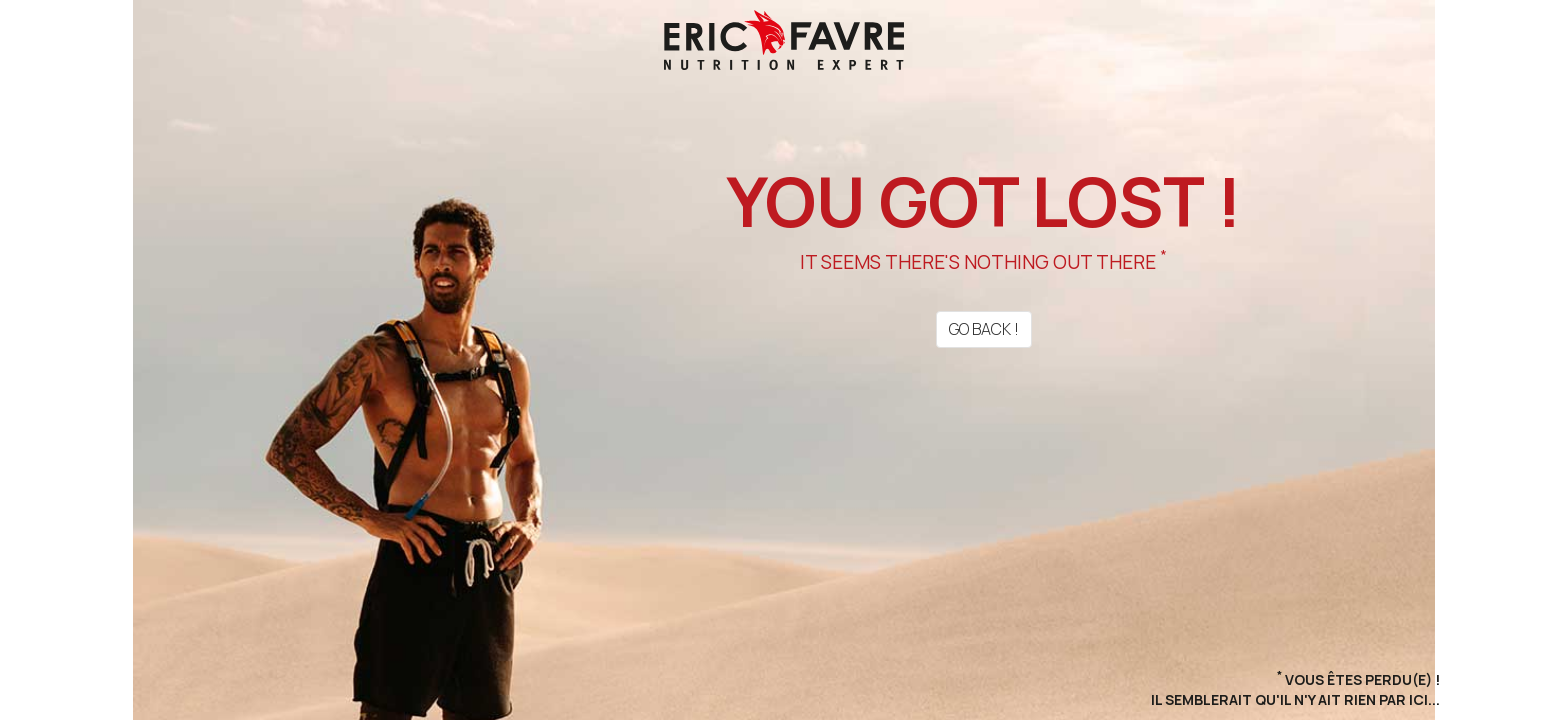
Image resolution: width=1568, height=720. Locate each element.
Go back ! (984, 329)
